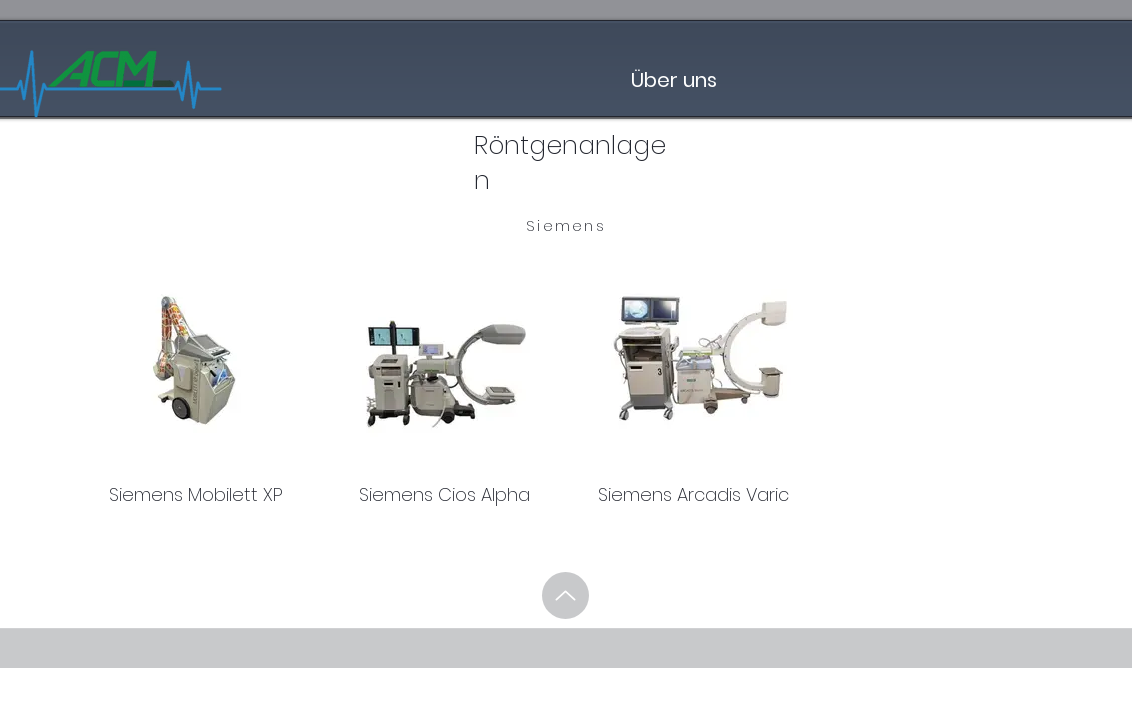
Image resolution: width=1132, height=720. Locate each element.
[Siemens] (566, 226)
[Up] (565, 595)
